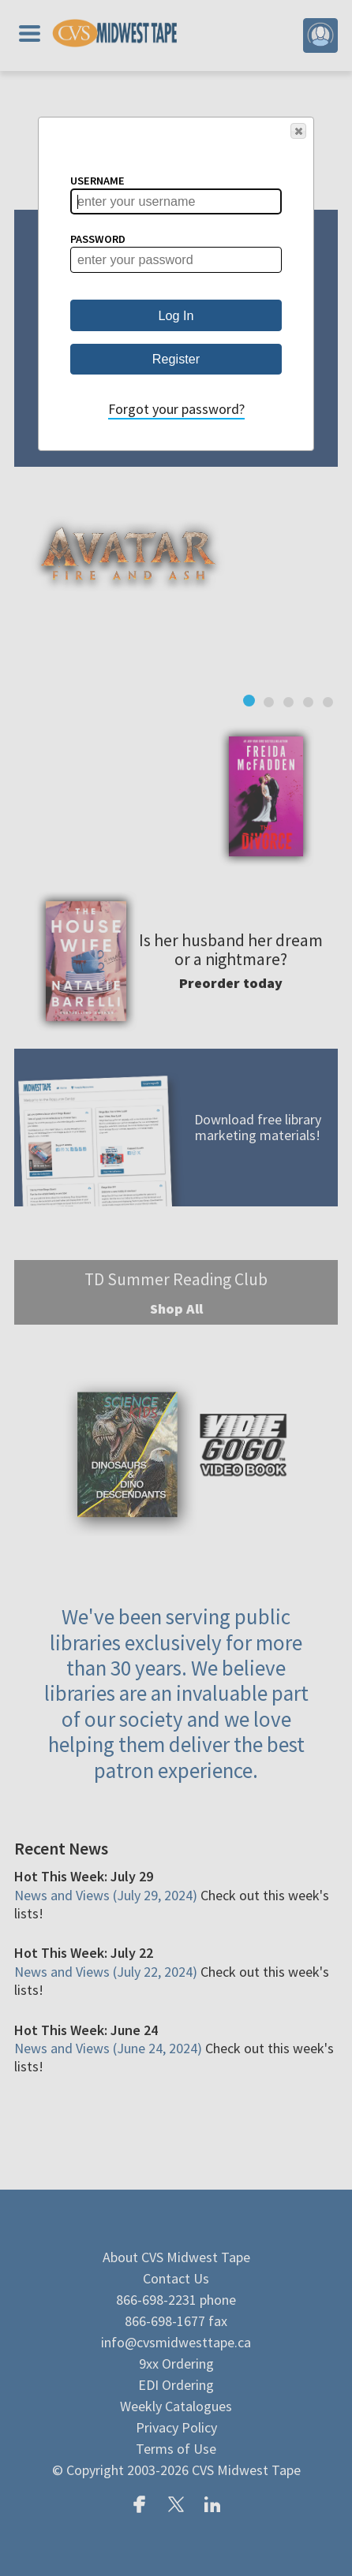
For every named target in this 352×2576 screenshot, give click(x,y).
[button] (298, 131)
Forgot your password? (176, 409)
